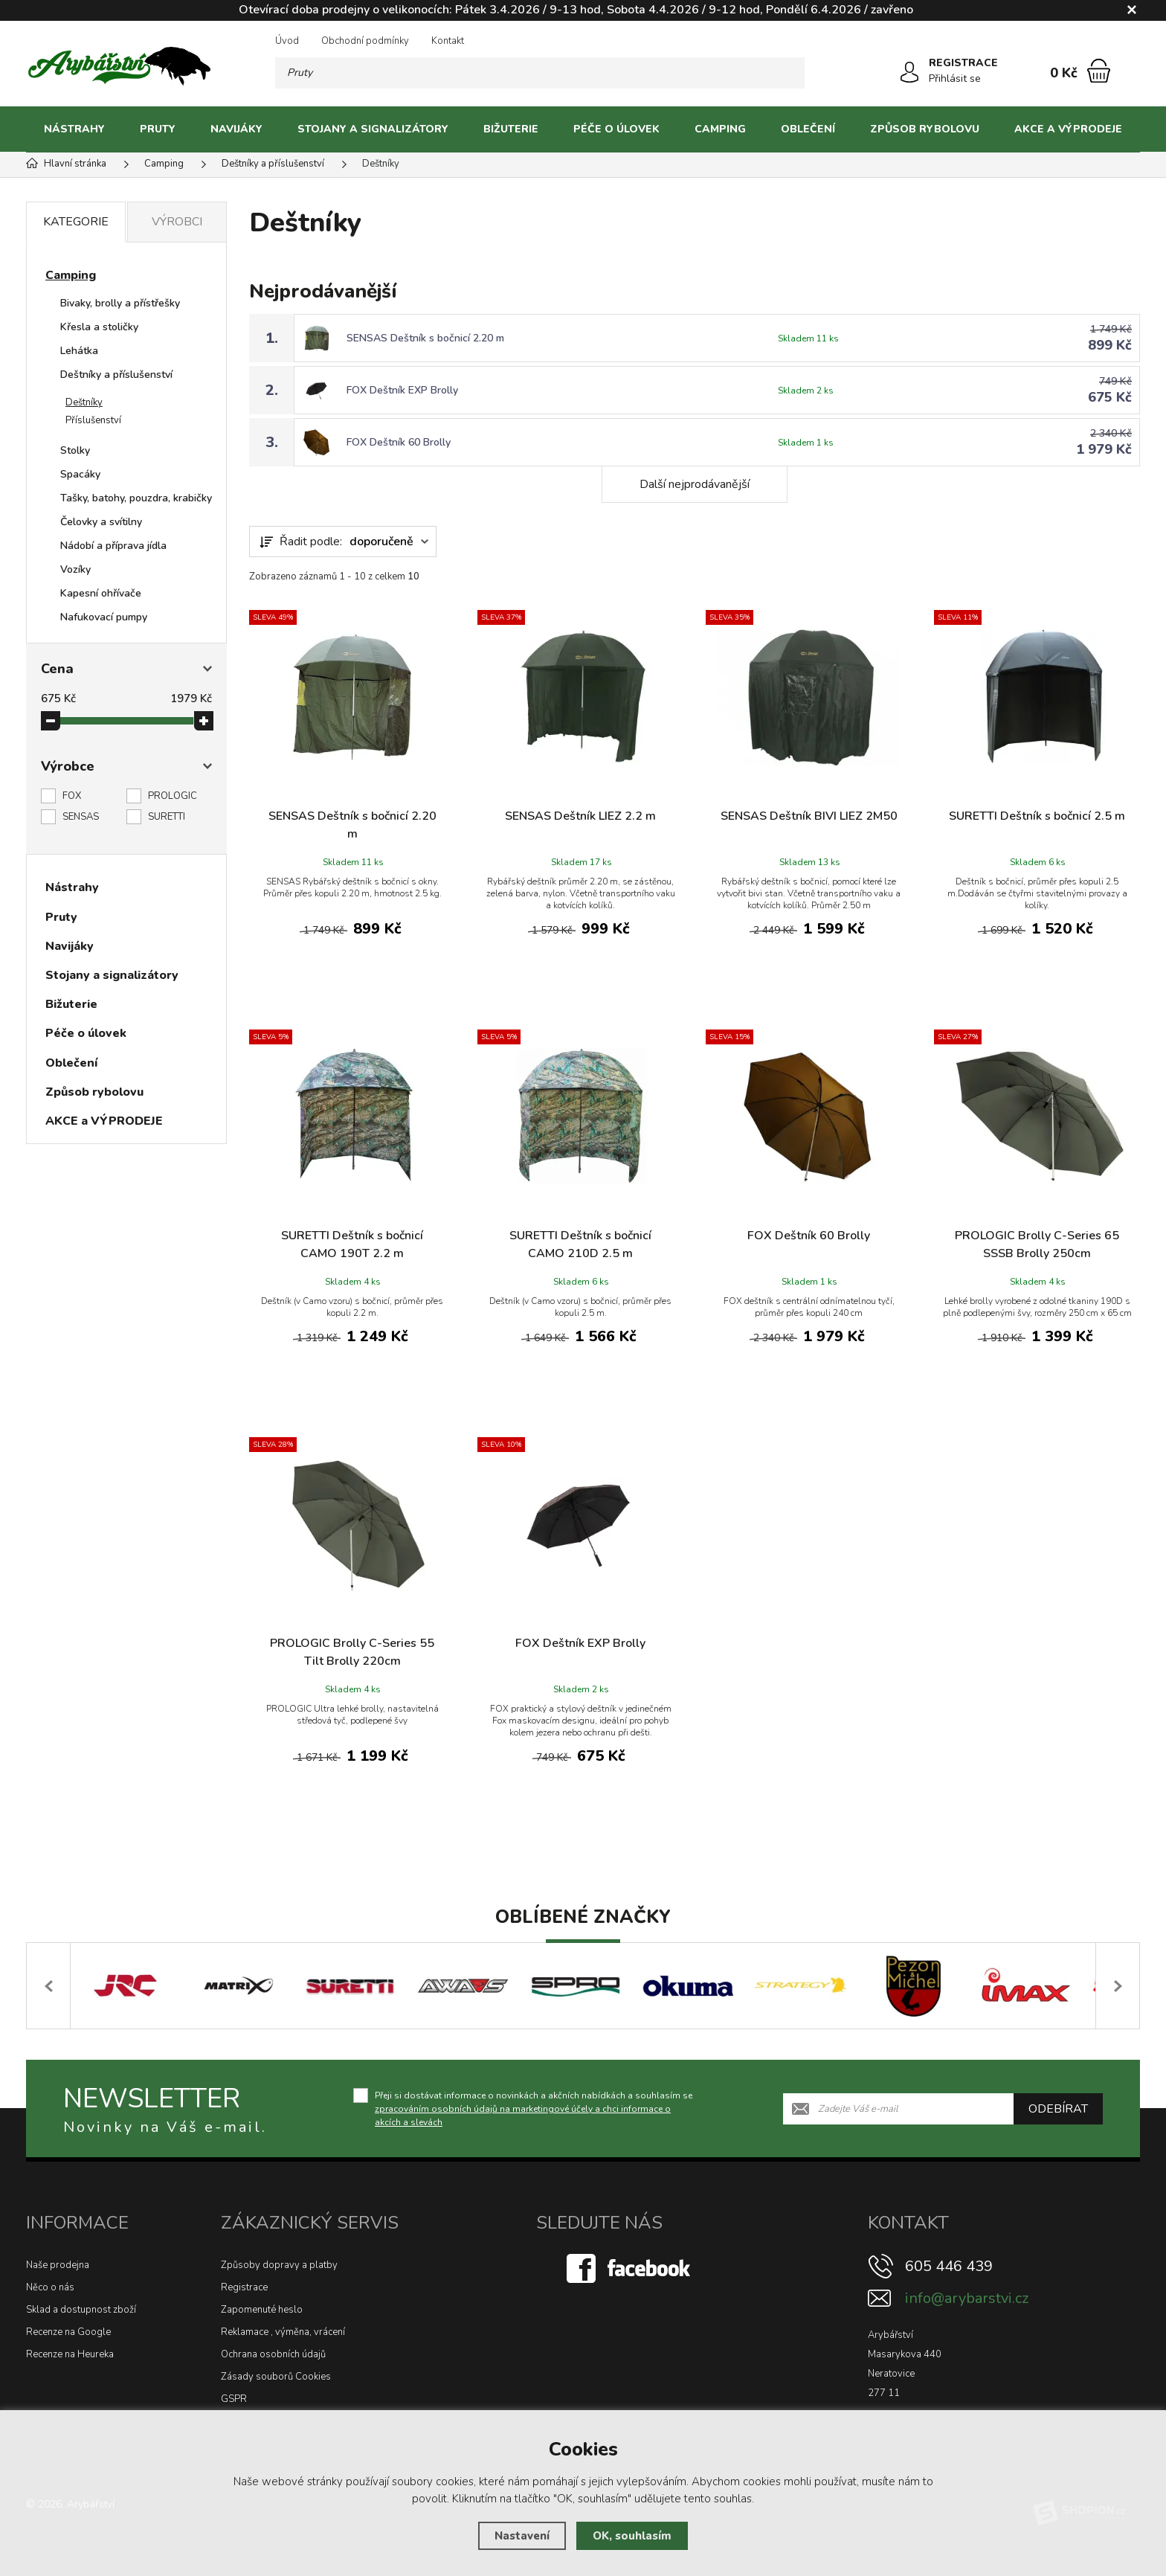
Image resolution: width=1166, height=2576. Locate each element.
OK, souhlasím (632, 2535)
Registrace (244, 2287)
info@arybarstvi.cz (966, 2298)
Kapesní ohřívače (100, 593)
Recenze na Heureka (70, 2354)
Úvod (287, 41)
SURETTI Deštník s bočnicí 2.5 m (1037, 816)
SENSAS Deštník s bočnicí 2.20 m (425, 338)
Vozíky (75, 569)
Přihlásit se (955, 78)
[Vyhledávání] (540, 73)
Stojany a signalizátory (372, 129)
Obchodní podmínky (365, 41)
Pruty (157, 129)
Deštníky (84, 402)
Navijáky (236, 129)
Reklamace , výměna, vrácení (283, 2332)
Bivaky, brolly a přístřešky (120, 303)
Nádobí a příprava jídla (113, 546)
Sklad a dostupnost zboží (81, 2309)
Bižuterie (510, 129)
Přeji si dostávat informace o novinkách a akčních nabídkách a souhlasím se (533, 2108)
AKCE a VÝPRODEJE (1068, 129)
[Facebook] (630, 2267)
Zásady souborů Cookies (276, 2376)
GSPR (234, 2399)
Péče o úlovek (616, 129)
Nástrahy (74, 129)
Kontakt (447, 41)
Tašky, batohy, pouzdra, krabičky (136, 498)
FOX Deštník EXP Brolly (402, 390)
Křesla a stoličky (99, 327)
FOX (71, 796)
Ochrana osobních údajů (273, 2354)
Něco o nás (50, 2287)
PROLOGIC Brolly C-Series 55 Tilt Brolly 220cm (352, 1652)
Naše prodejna (57, 2265)
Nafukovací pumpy (103, 617)
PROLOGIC (172, 796)
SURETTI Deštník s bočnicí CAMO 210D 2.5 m (580, 1244)
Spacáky (80, 474)
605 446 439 (949, 2266)
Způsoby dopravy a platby (279, 2265)
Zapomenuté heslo (262, 2309)
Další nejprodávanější (695, 484)
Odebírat (1058, 2108)
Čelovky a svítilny (101, 522)
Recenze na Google (68, 2332)
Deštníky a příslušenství (116, 374)
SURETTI (166, 816)
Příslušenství (93, 420)
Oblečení (808, 129)
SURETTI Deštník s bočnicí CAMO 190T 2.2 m (352, 1244)
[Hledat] (789, 73)
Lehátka (79, 351)
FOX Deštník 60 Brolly (399, 442)
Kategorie (76, 221)
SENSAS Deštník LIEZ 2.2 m (580, 816)
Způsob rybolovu (924, 129)
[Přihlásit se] (909, 72)
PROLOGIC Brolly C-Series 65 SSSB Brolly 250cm (1037, 1244)
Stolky (75, 450)
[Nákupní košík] (1098, 71)
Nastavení (522, 2535)
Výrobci (177, 221)
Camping (720, 129)
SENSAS (80, 816)
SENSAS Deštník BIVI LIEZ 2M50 (809, 816)
